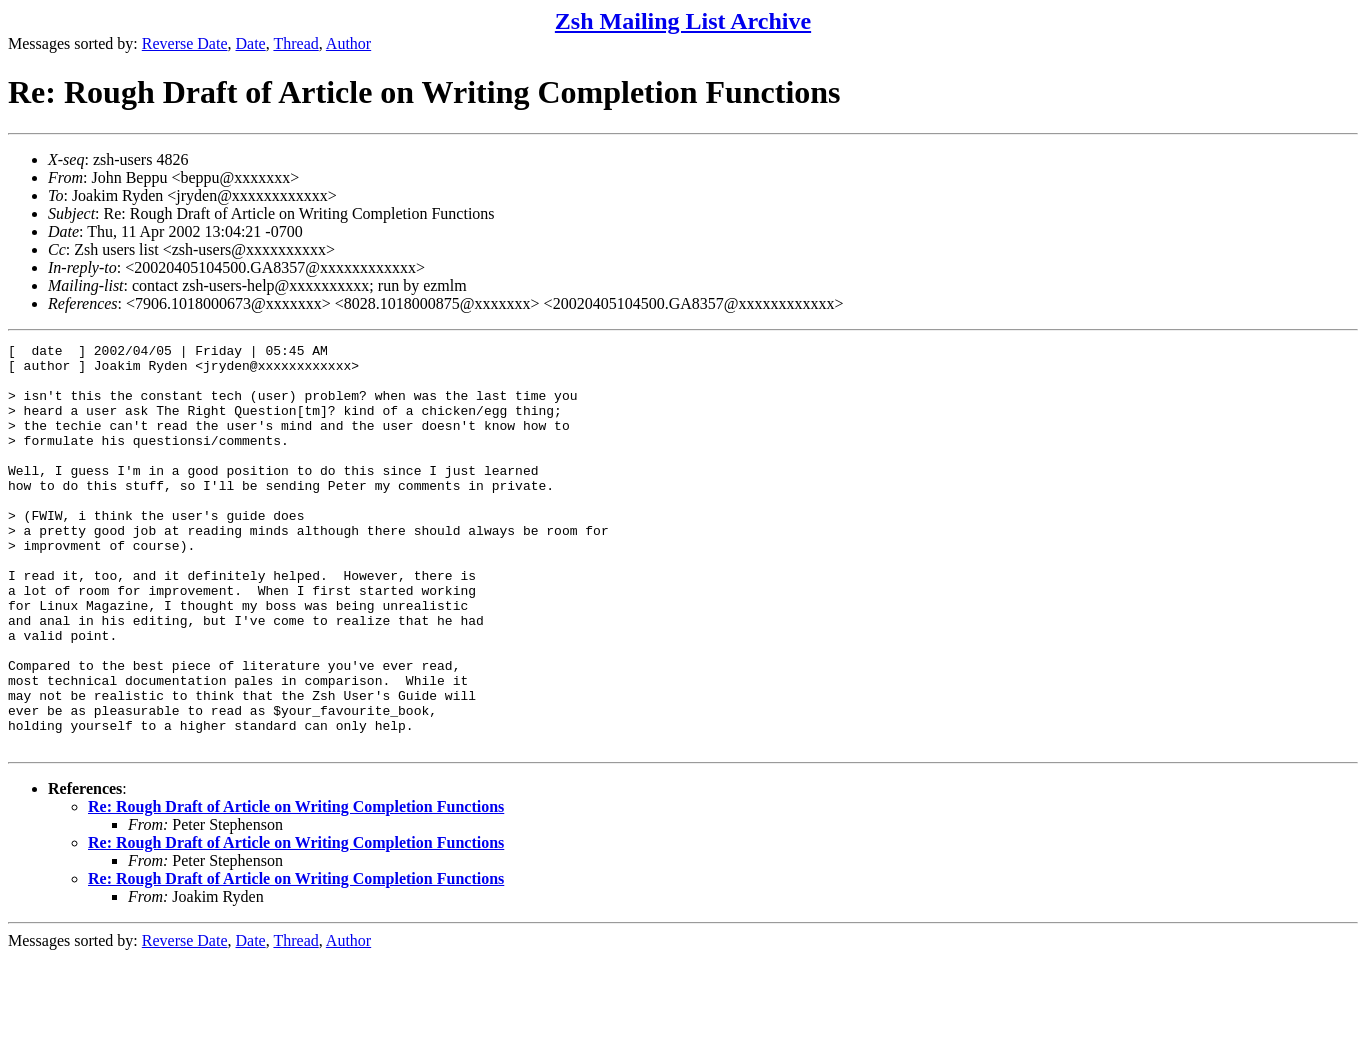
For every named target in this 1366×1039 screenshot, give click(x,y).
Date (251, 43)
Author (348, 43)
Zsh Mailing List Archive (683, 21)
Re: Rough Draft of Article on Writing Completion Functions (296, 887)
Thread (295, 43)
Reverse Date (185, 43)
